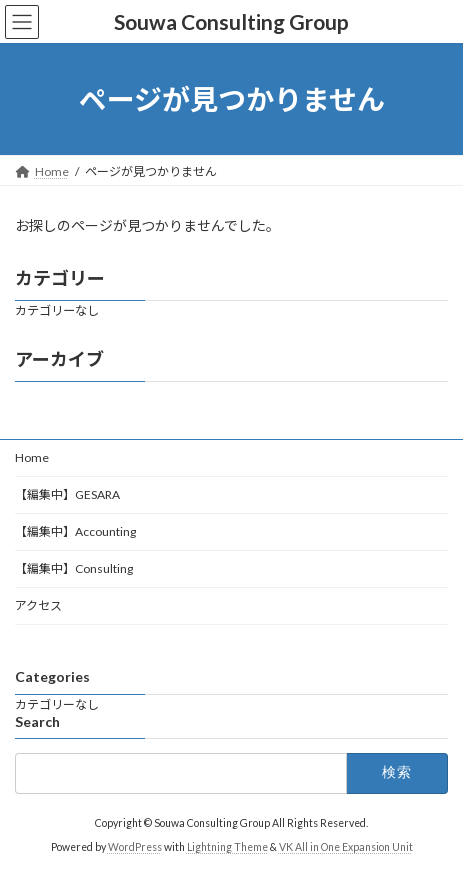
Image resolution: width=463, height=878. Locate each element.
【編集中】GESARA (67, 494)
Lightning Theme (227, 847)
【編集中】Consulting (74, 568)
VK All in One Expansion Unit (346, 847)
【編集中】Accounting (75, 531)
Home (32, 457)
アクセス (38, 605)
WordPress (135, 847)
